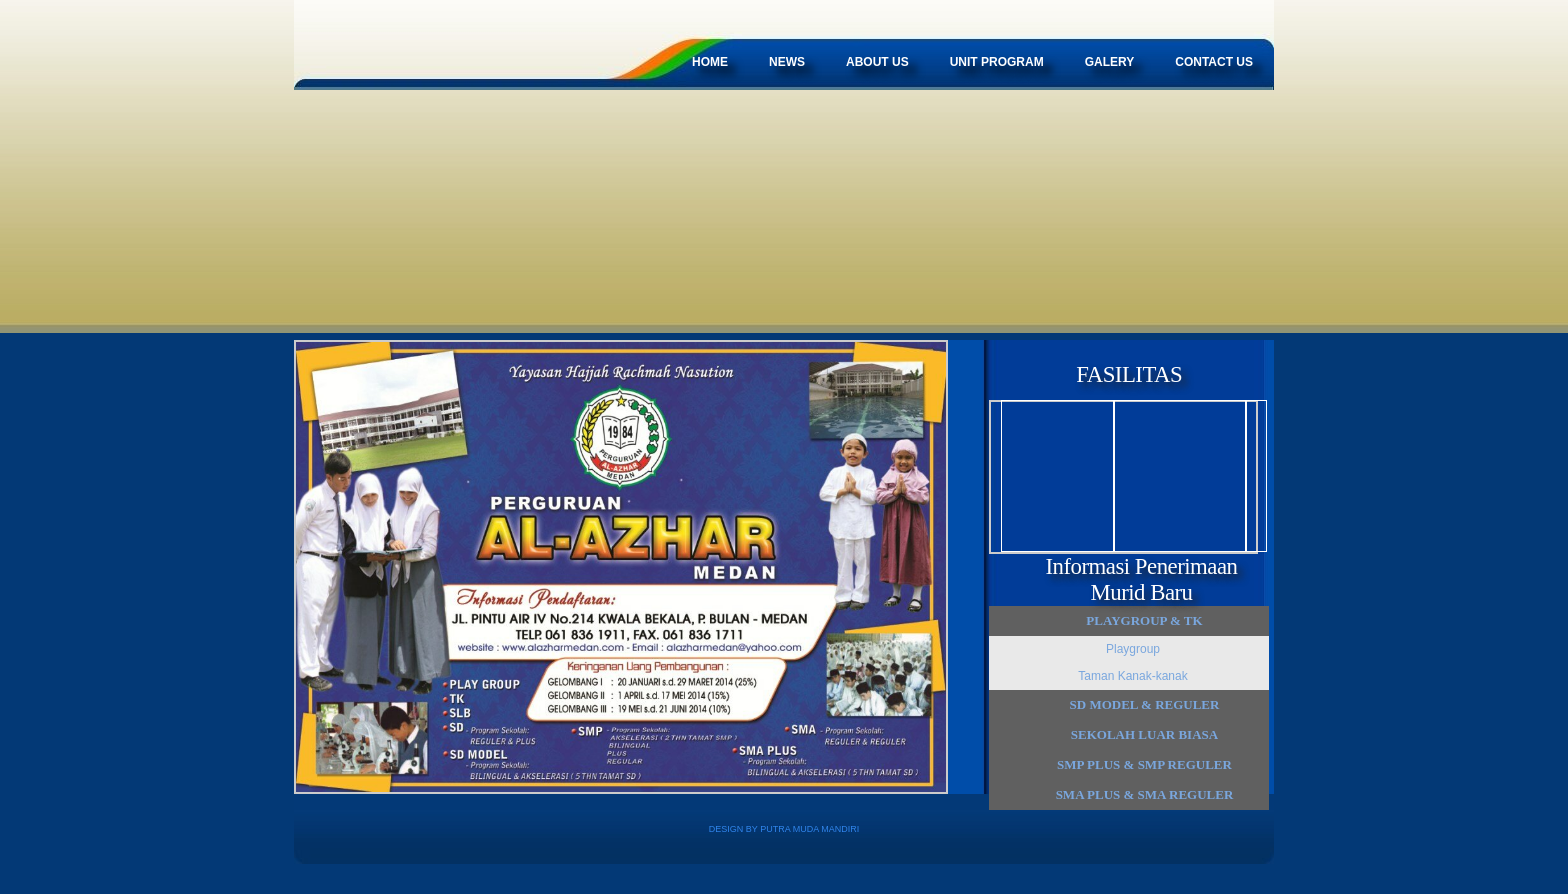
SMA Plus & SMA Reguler (1145, 794)
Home (710, 62)
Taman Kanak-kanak (1132, 676)
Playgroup (1133, 649)
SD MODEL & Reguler (1145, 704)
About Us (877, 62)
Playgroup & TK (1144, 620)
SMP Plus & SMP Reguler (1144, 764)
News (787, 62)
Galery (1110, 62)
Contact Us (1214, 62)
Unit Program (997, 62)
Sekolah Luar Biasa (1144, 734)
